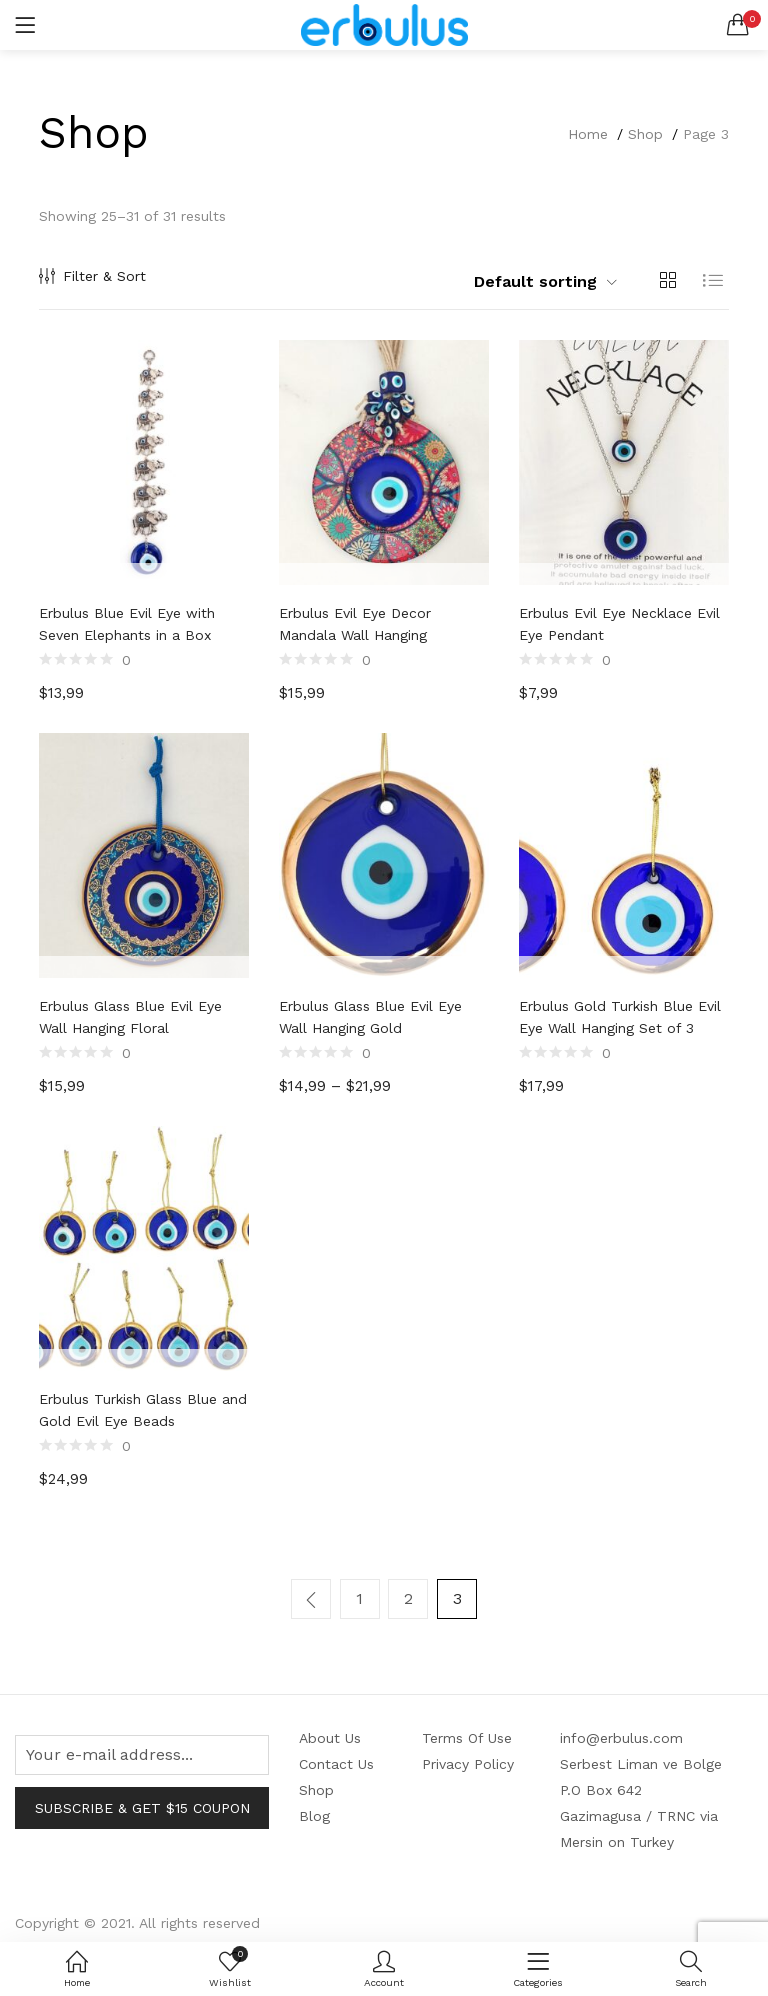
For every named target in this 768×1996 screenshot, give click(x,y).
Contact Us (336, 1759)
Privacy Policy (468, 1759)
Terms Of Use (467, 1733)
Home (588, 134)
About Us (330, 1733)
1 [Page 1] (360, 1598)
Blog (314, 1811)
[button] (738, 25)
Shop (645, 134)
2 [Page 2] (408, 1598)
